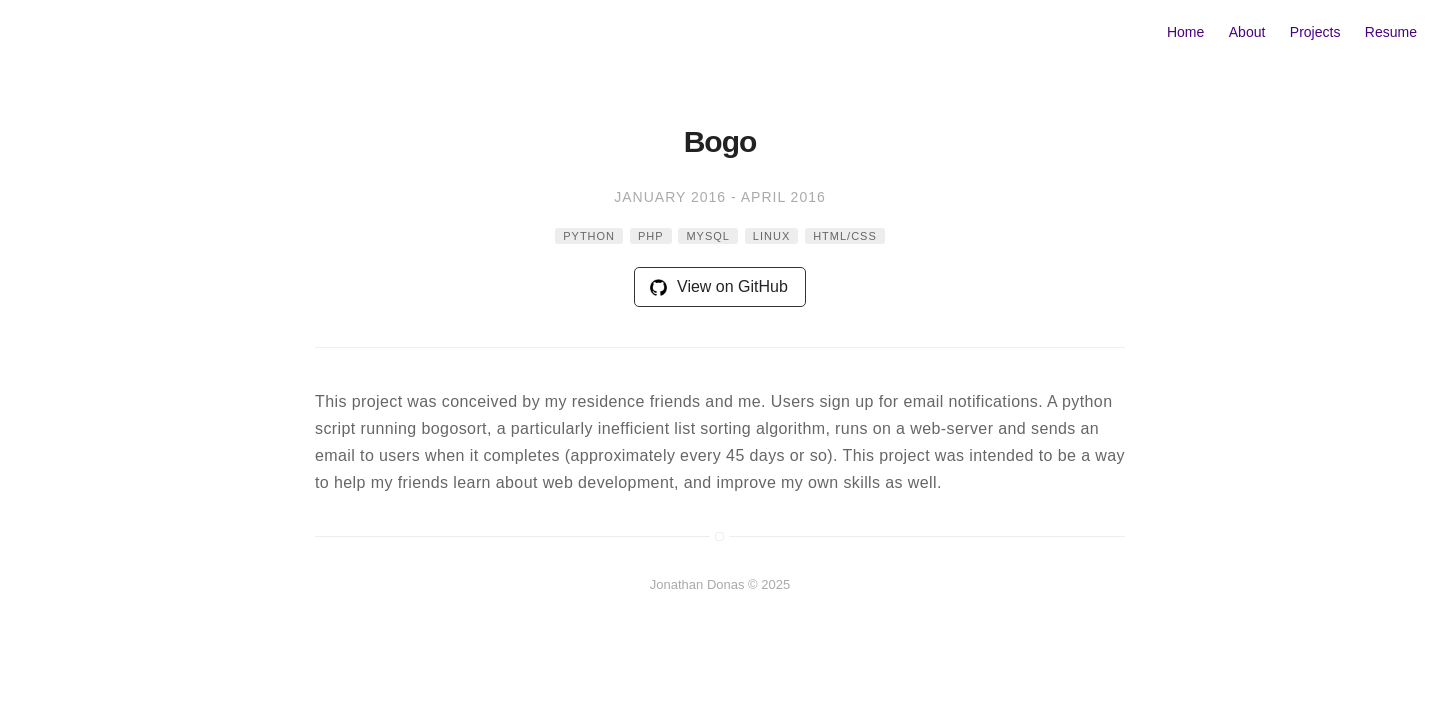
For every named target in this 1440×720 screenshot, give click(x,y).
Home (1185, 32)
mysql (708, 236)
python (589, 236)
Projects (1315, 32)
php (651, 236)
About (1247, 32)
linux (771, 236)
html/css (845, 236)
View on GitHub (719, 287)
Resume (1391, 32)
